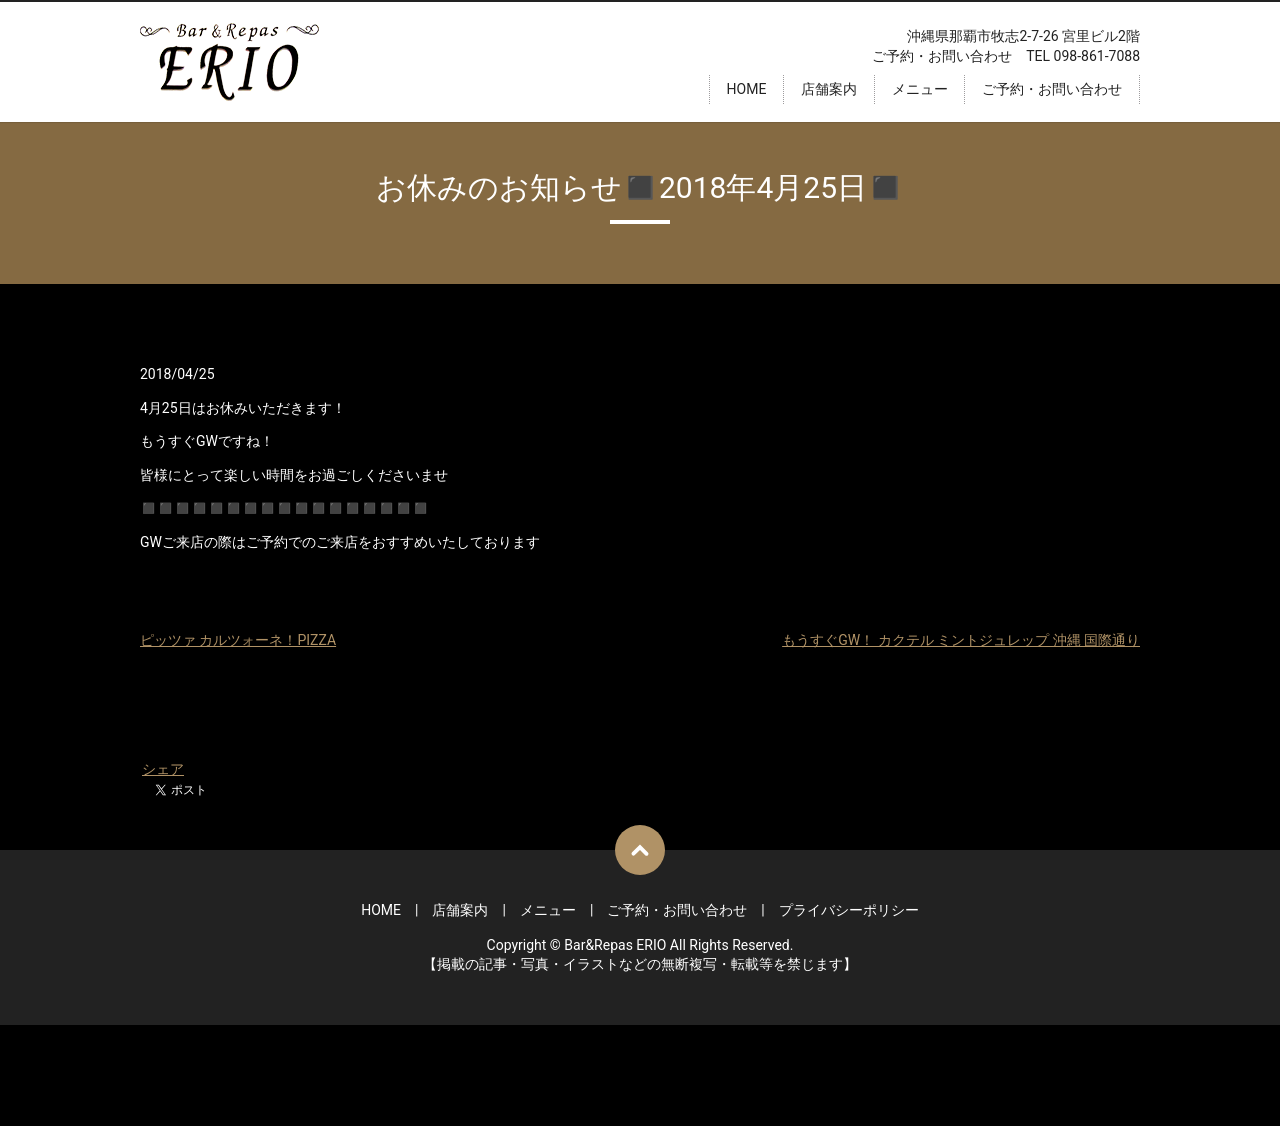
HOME (747, 89)
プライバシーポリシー (849, 910)
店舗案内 (829, 89)
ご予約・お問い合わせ (1052, 89)
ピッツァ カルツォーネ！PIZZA (238, 640)
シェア (163, 769)
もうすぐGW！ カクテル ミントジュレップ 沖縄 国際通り (961, 640)
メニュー (920, 89)
